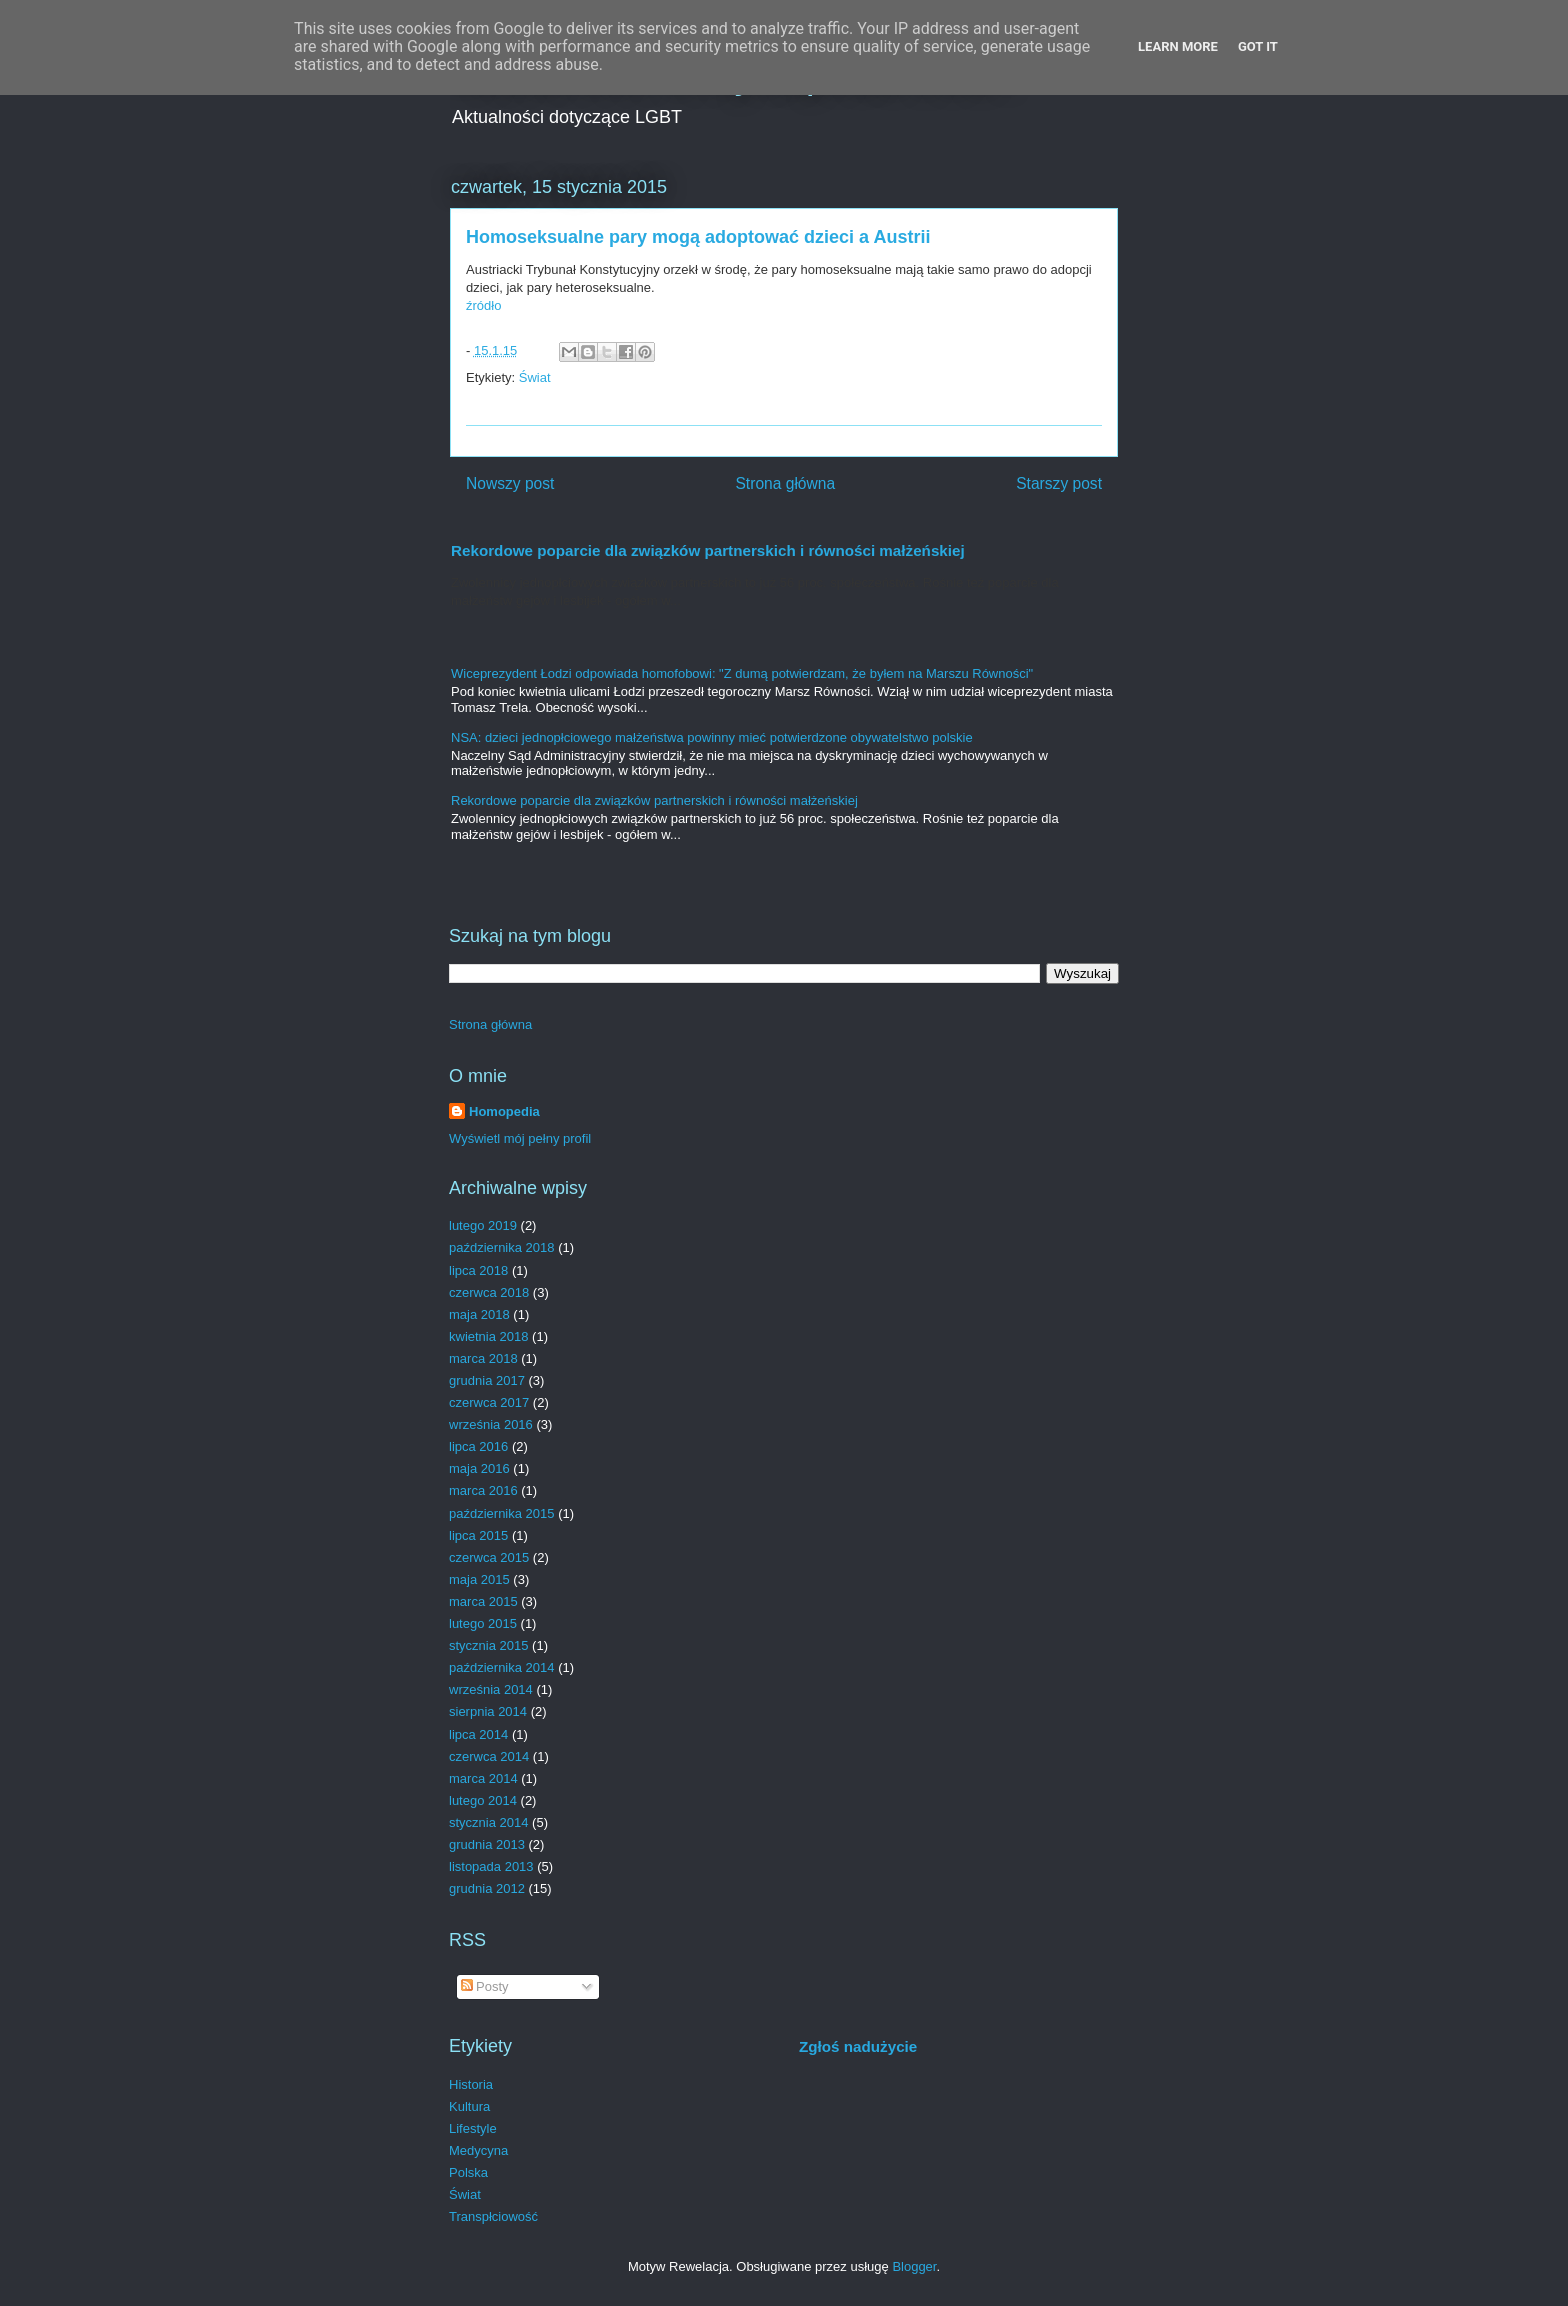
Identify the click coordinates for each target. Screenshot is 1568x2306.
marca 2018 (483, 1358)
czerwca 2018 (489, 1292)
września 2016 (491, 1424)
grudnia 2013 (487, 1844)
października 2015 (502, 1513)
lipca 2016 (478, 1446)
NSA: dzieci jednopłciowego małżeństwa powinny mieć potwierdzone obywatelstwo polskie (712, 737)
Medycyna (478, 2150)
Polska (468, 2172)
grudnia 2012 (487, 1888)
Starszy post (1059, 483)
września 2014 (491, 1689)
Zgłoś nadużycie (858, 2046)
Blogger (914, 2266)
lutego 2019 (483, 1225)
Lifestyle (473, 2128)
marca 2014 (483, 1778)
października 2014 (502, 1667)
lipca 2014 (478, 1734)
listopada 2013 (491, 1866)
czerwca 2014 (489, 1756)
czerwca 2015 (489, 1557)
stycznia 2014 (489, 1822)
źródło (483, 305)
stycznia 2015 (489, 1645)
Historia (471, 2084)
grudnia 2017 (487, 1380)
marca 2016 (483, 1490)
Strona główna (785, 483)
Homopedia (504, 1111)
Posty (485, 1986)
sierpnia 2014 (488, 1711)
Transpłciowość (493, 2216)
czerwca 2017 (489, 1402)
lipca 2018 (478, 1270)
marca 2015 (483, 1601)
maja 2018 (479, 1314)
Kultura (469, 2106)
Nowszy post (510, 483)
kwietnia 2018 (489, 1336)
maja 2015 (479, 1579)
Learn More (1178, 46)
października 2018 (502, 1247)
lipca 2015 (478, 1535)
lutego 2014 (483, 1800)
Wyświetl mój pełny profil (520, 1138)
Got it (1258, 46)
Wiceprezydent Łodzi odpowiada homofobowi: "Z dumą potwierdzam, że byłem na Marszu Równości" (742, 673)
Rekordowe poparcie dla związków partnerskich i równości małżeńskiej (708, 550)
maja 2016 (479, 1468)
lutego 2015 (483, 1623)
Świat (535, 377)
